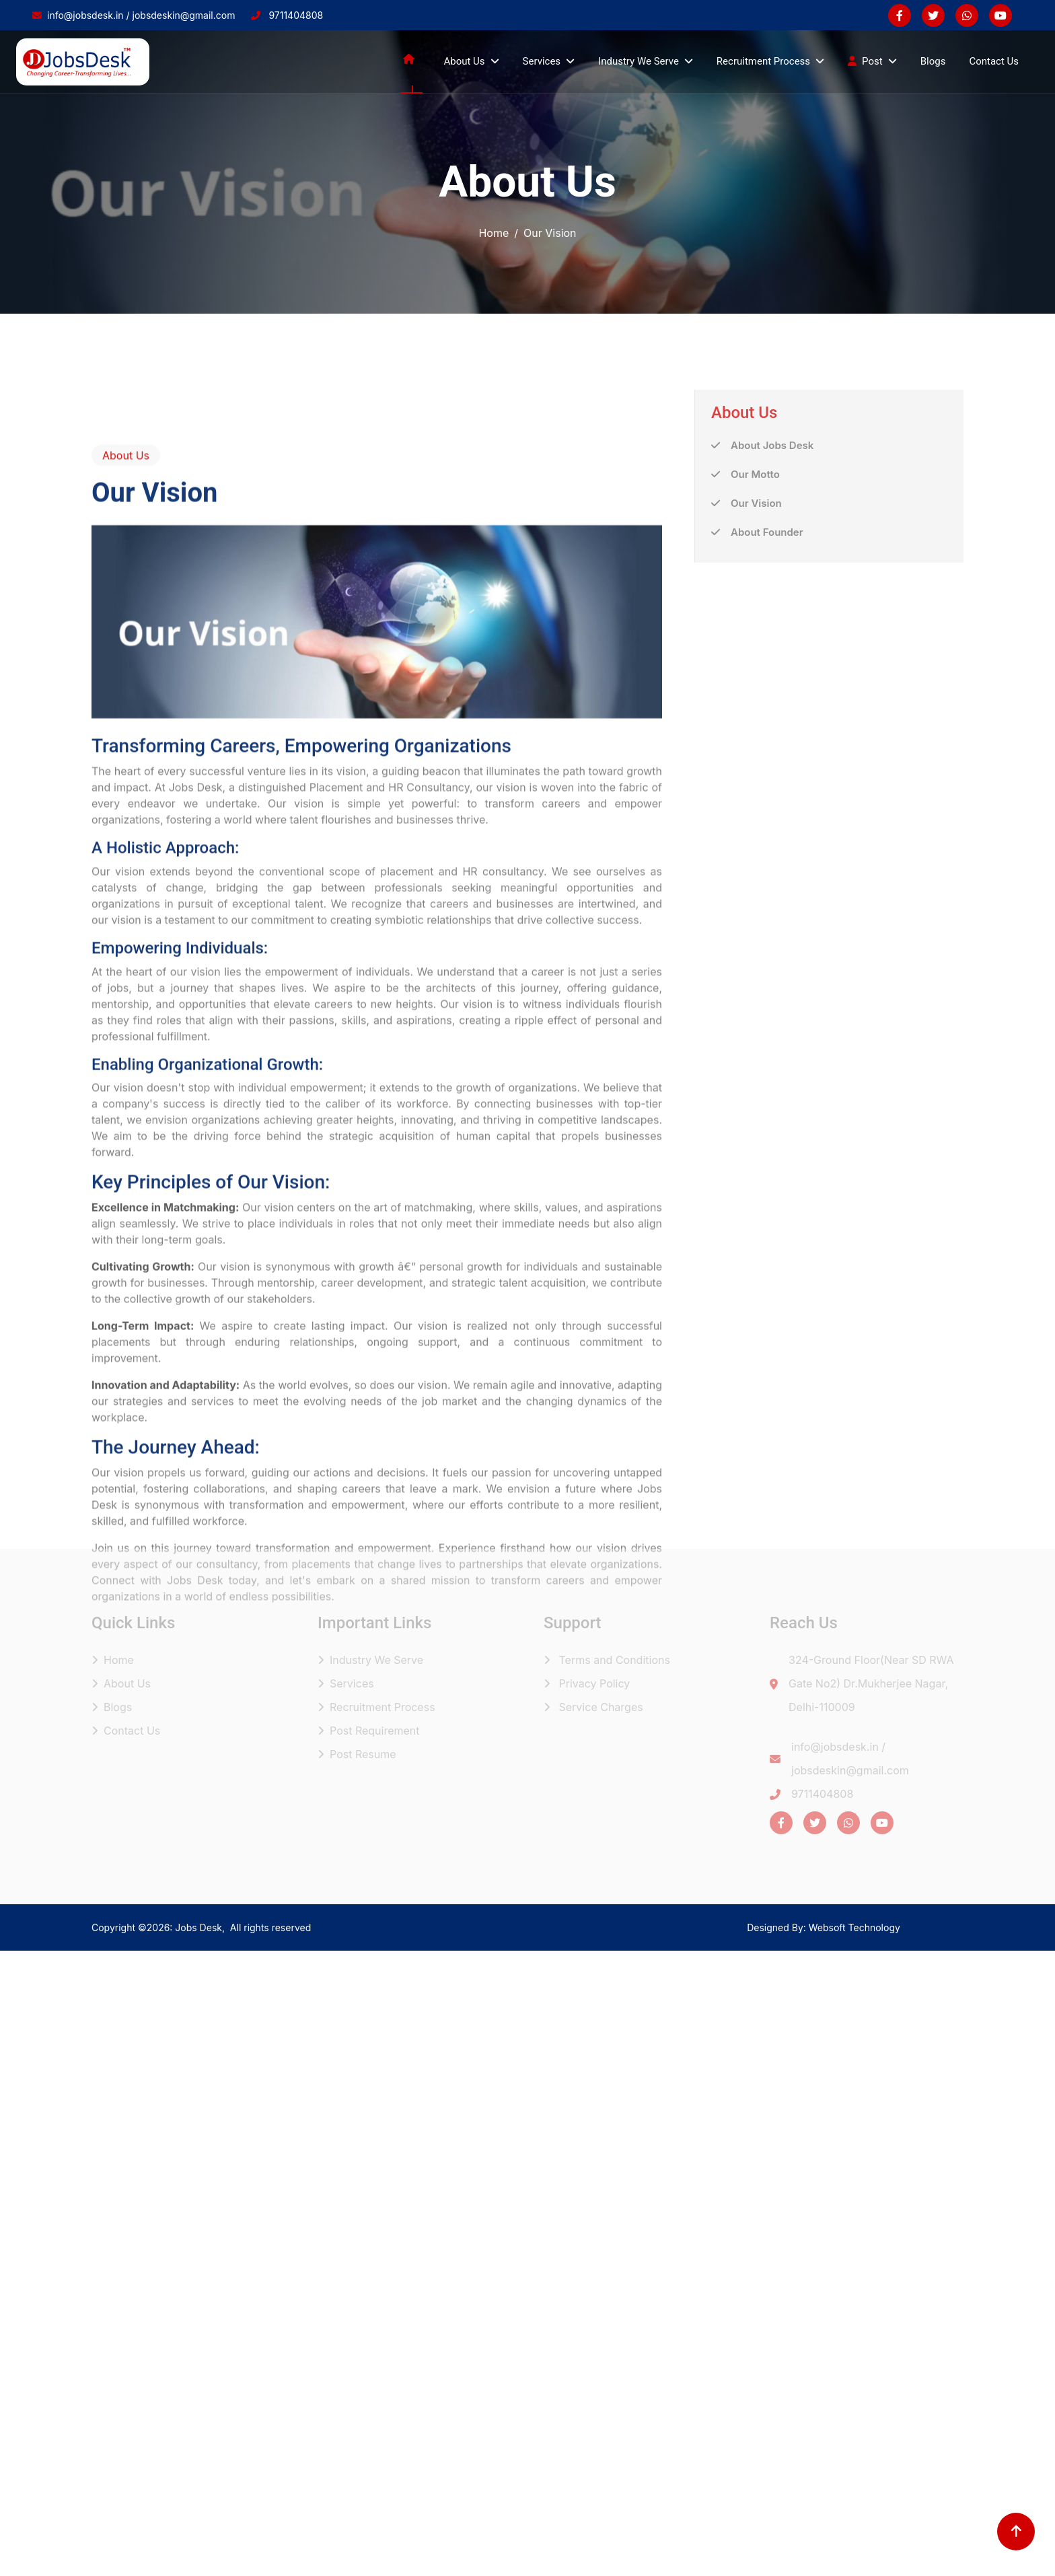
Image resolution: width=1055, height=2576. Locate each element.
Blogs (933, 61)
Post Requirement (369, 1730)
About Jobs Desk (772, 503)
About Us (121, 1683)
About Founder (767, 590)
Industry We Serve (370, 1660)
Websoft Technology (854, 1927)
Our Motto (755, 532)
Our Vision (756, 561)
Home (493, 233)
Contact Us (994, 61)
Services (346, 1683)
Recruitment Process (376, 1707)
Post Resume (357, 1754)
